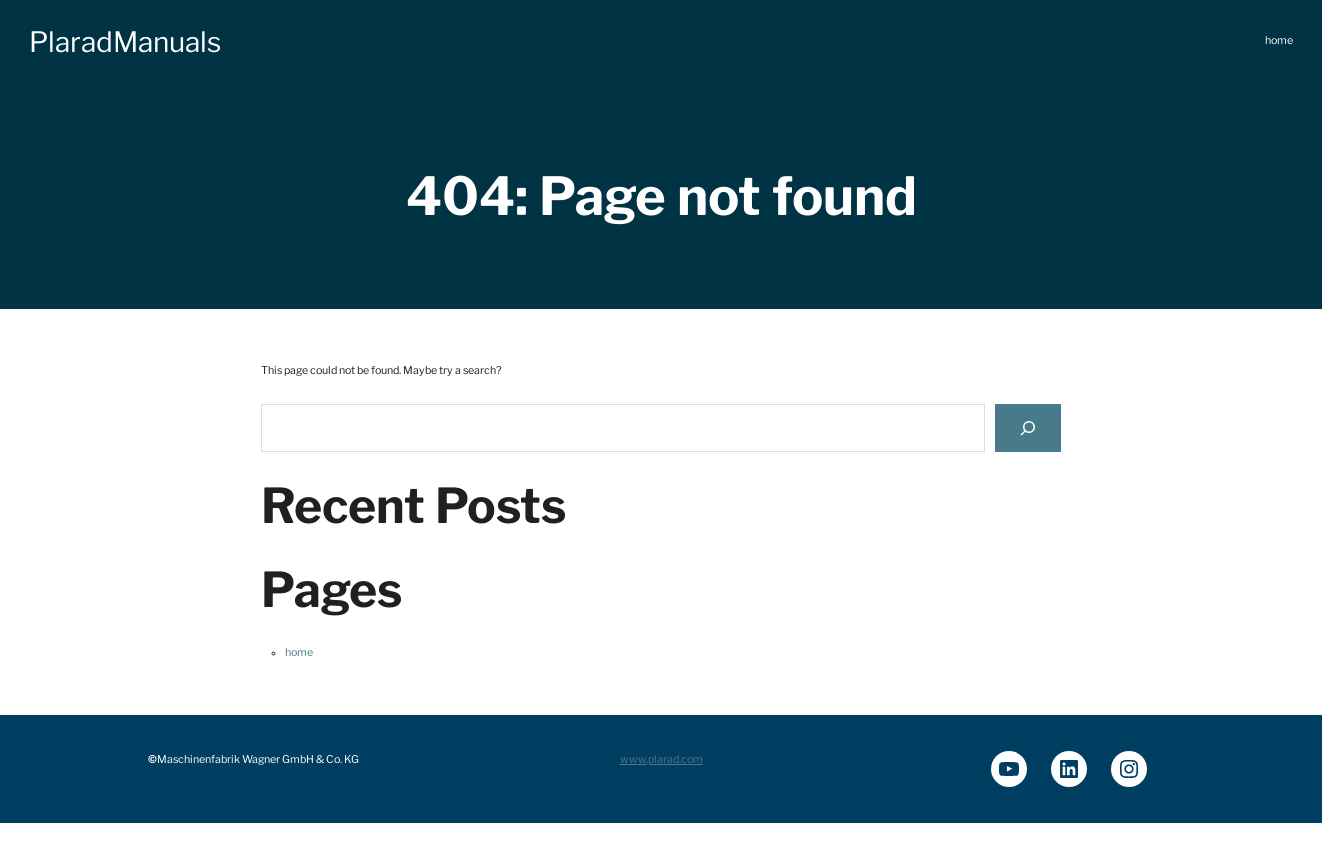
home (299, 652)
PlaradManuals (125, 42)
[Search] (1028, 427)
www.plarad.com (661, 759)
